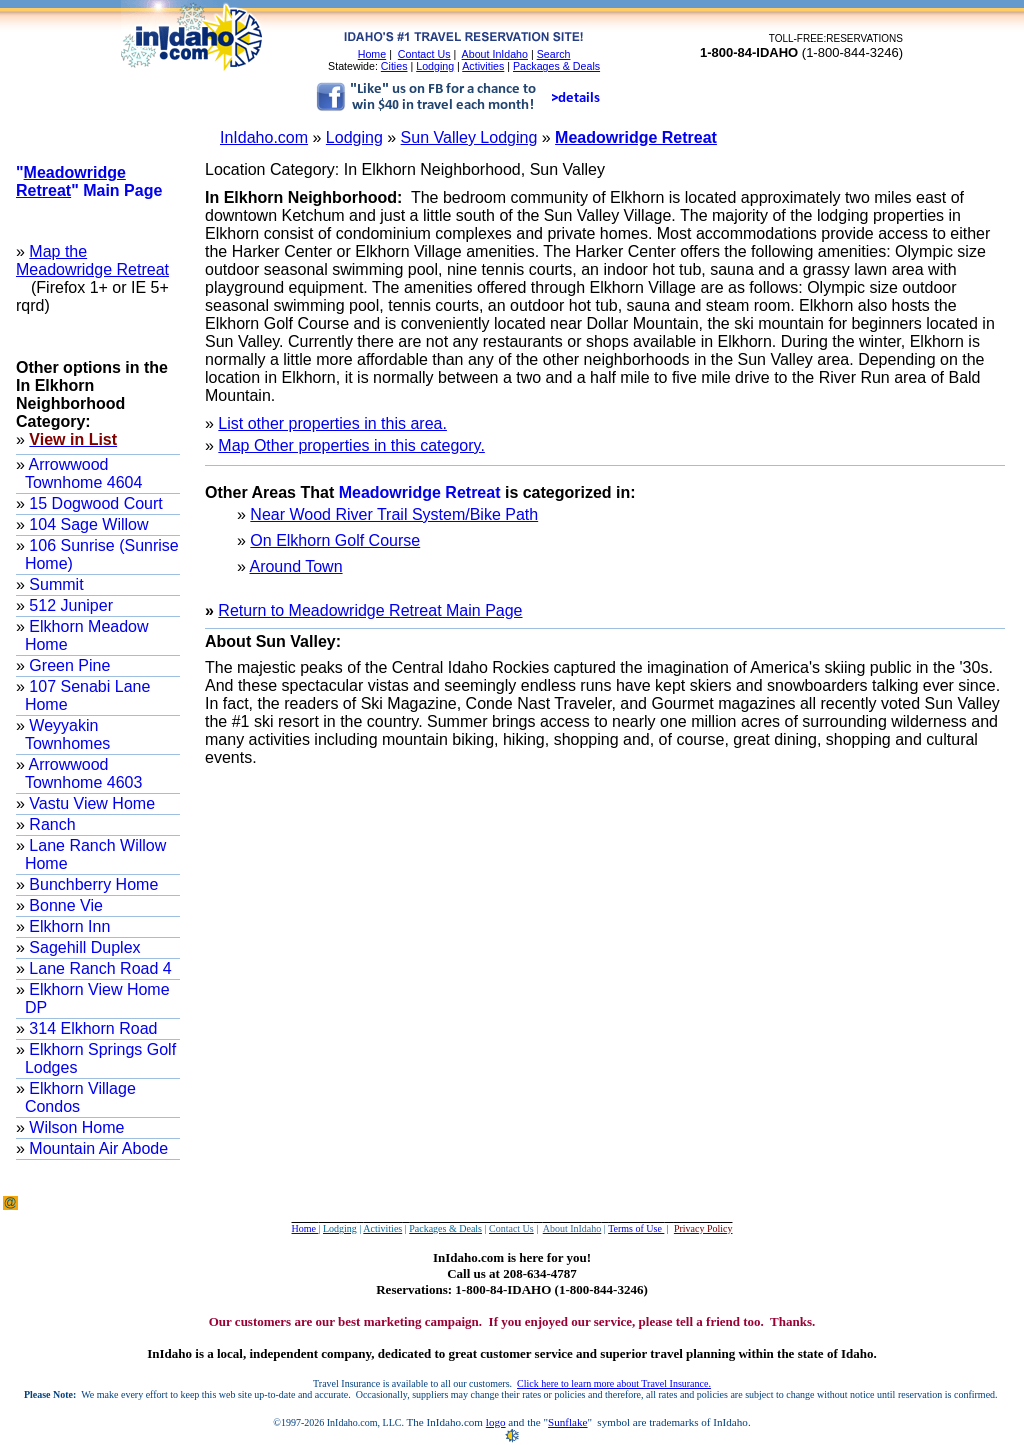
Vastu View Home (90, 803)
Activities (483, 66)
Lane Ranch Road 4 (98, 968)
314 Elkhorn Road (91, 1028)
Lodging (435, 66)
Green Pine (67, 665)
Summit (54, 584)
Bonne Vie (64, 905)
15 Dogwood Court (94, 503)
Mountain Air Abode (96, 1148)
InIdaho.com (264, 137)
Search (554, 54)
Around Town (295, 566)
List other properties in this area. (332, 423)
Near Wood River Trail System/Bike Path (394, 514)
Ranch (50, 824)
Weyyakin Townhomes (67, 734)
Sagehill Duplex (83, 947)
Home (372, 54)
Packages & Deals (556, 66)
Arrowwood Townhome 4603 (83, 773)
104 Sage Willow (87, 524)
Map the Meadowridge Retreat (92, 260)
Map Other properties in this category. (351, 445)
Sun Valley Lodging (469, 137)
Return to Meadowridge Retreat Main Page (370, 610)
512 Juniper (69, 605)
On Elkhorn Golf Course (335, 540)
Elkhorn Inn (67, 926)
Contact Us (424, 54)
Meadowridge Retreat (636, 137)
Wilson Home (75, 1127)
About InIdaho (495, 54)
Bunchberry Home (91, 884)
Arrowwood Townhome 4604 (83, 473)
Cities (394, 66)
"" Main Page (89, 181)
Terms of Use (636, 1228)
